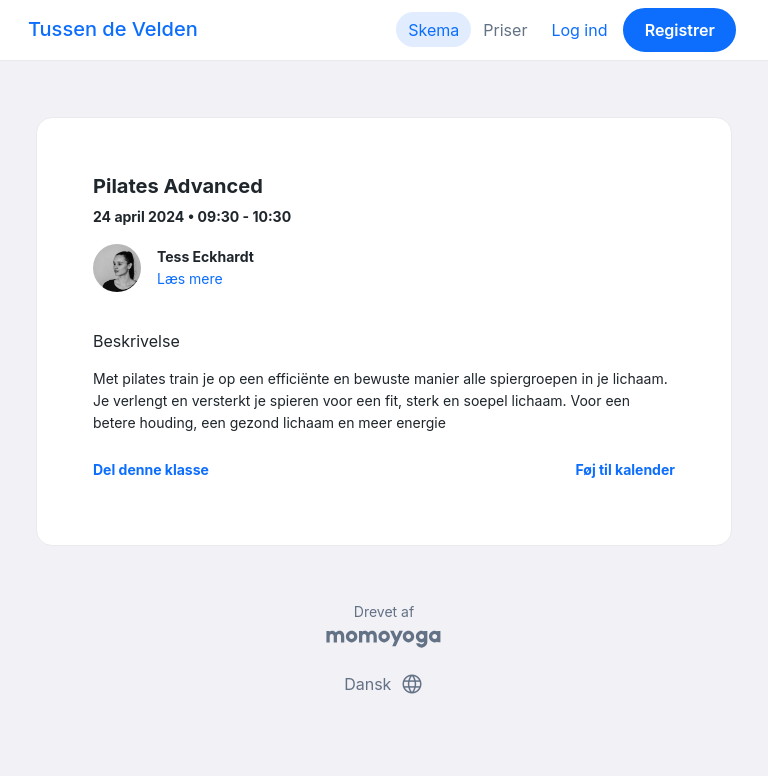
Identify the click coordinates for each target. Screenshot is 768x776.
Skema (433, 30)
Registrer (680, 30)
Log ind (579, 30)
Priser (505, 30)
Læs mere (190, 278)
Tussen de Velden (113, 29)
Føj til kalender (625, 469)
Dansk (384, 684)
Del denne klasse (151, 469)
